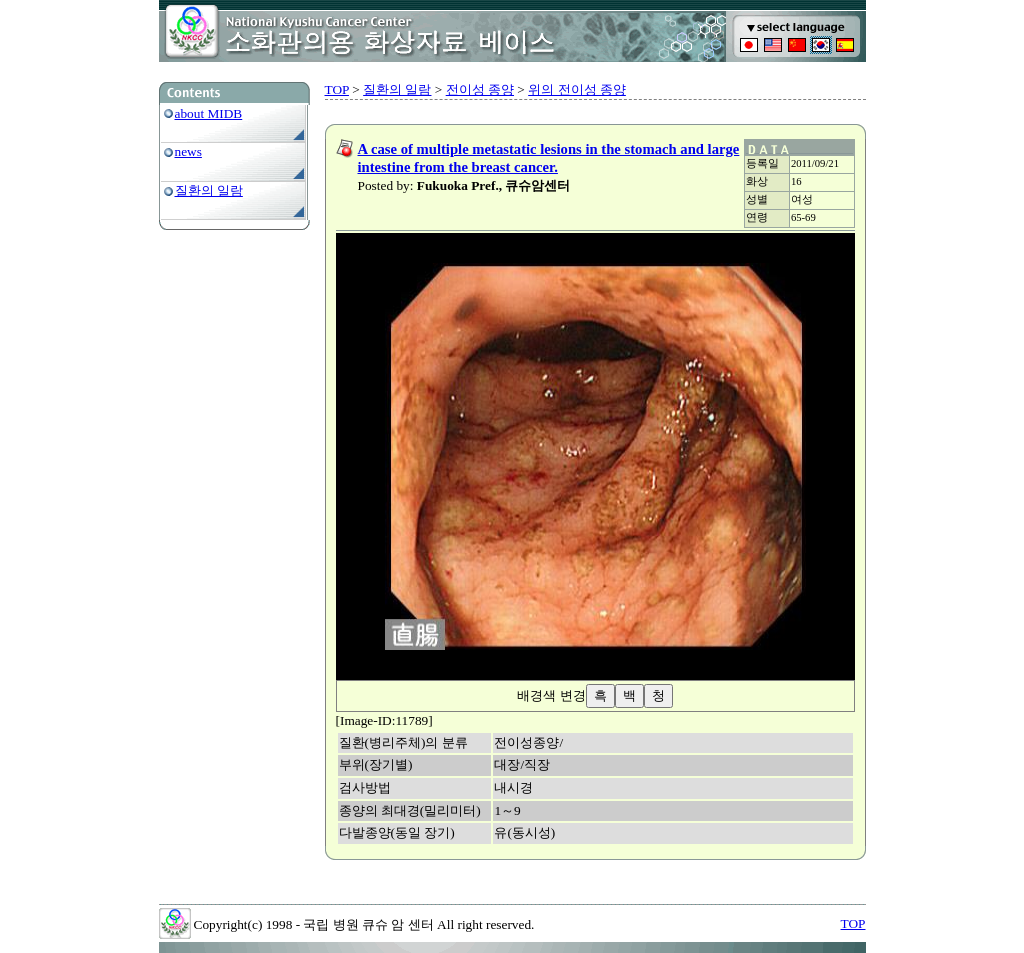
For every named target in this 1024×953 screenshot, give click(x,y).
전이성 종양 (480, 89)
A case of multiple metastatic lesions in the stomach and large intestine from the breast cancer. (549, 158)
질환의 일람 (209, 190)
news (188, 151)
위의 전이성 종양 (577, 89)
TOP (337, 89)
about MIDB (209, 113)
